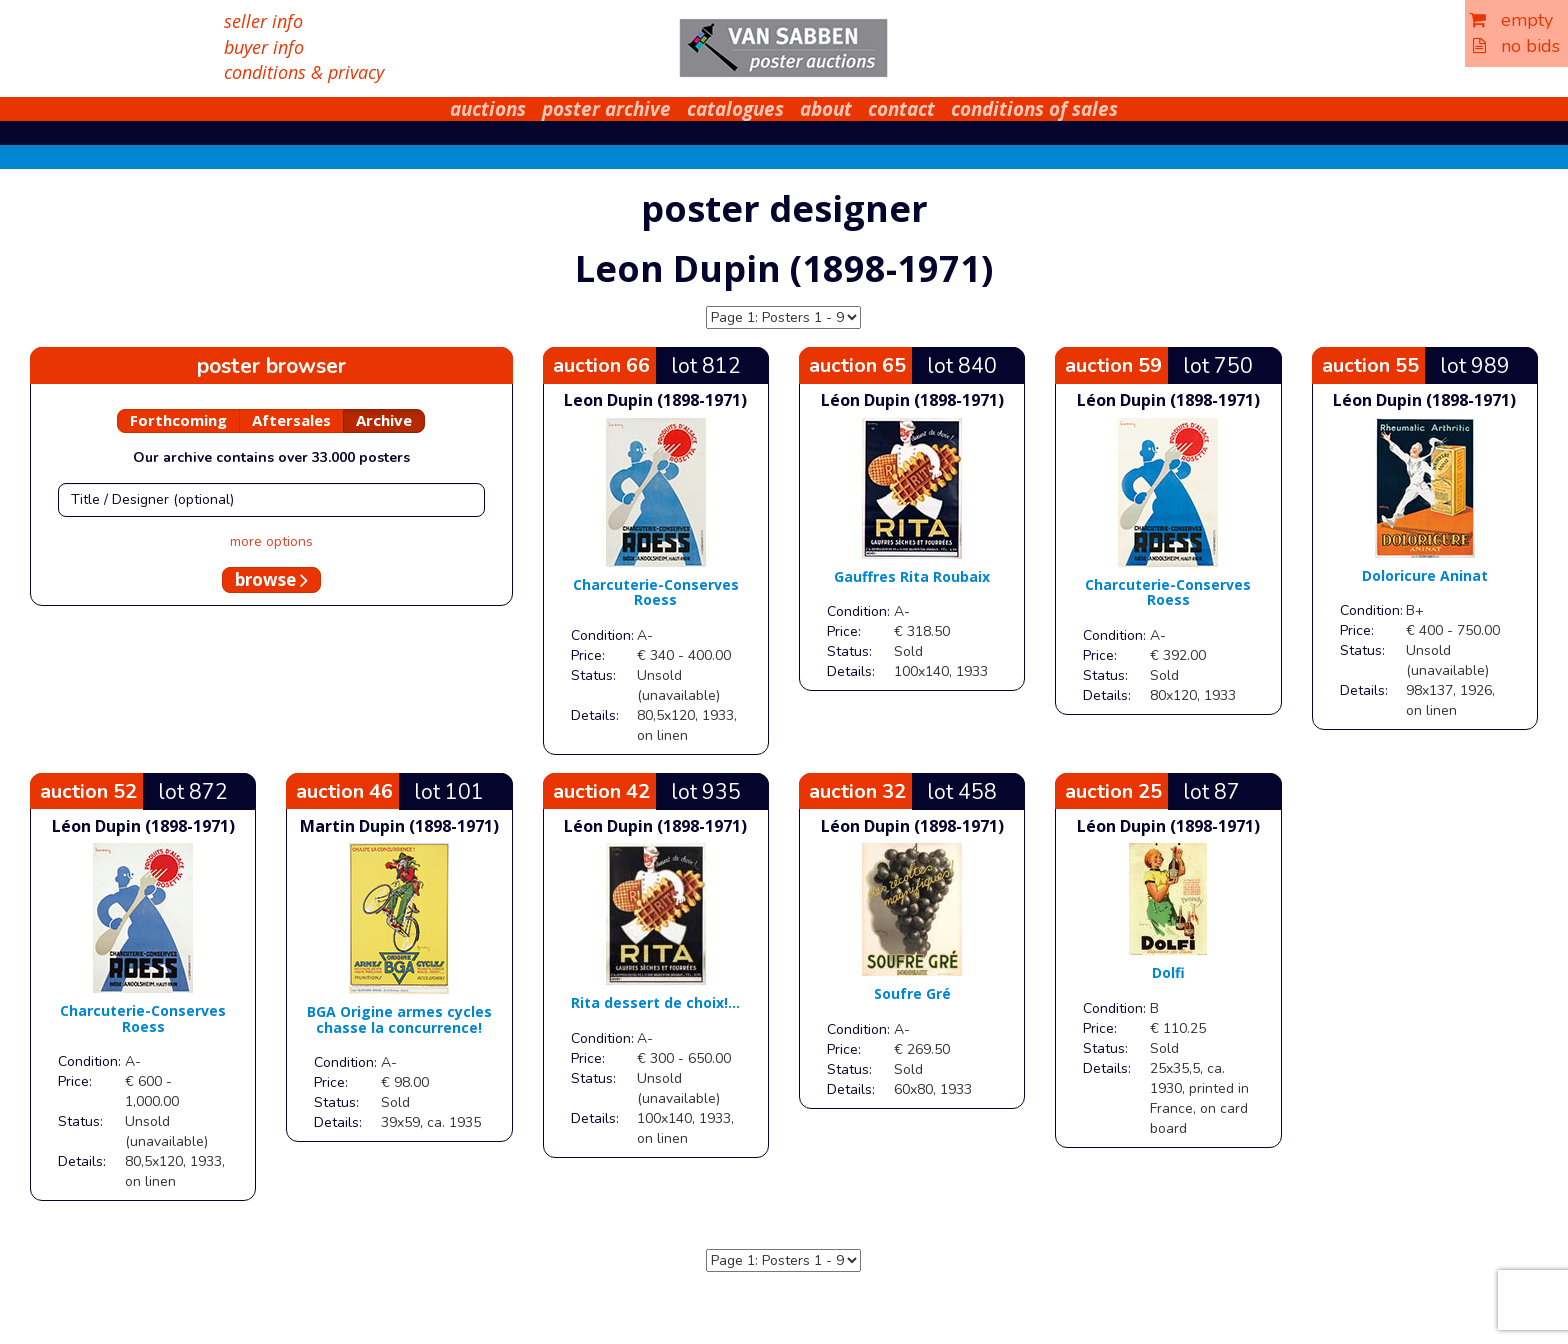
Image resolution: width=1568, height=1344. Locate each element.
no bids (1516, 46)
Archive (384, 420)
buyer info (264, 47)
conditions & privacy (304, 72)
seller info (263, 21)
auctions (488, 109)
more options (271, 541)
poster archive (606, 109)
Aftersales (291, 420)
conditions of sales (1034, 109)
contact (901, 109)
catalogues (735, 109)
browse (271, 579)
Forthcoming (178, 420)
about (826, 109)
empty (1511, 20)
